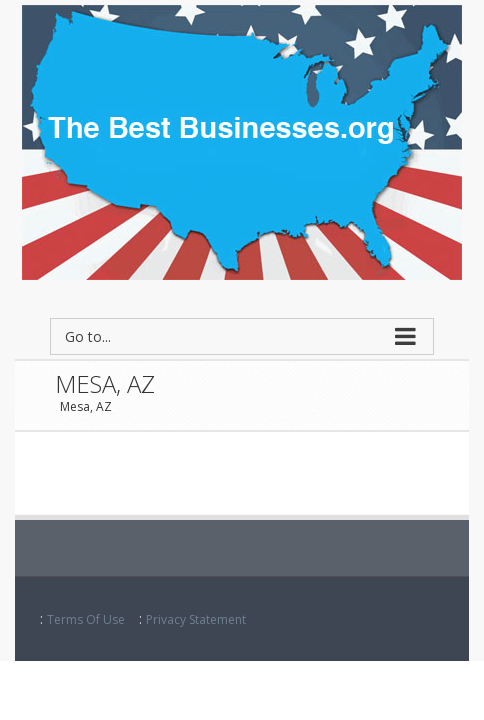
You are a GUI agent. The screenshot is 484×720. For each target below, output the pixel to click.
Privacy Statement (196, 619)
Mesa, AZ (86, 406)
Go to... (88, 336)
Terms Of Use (86, 619)
